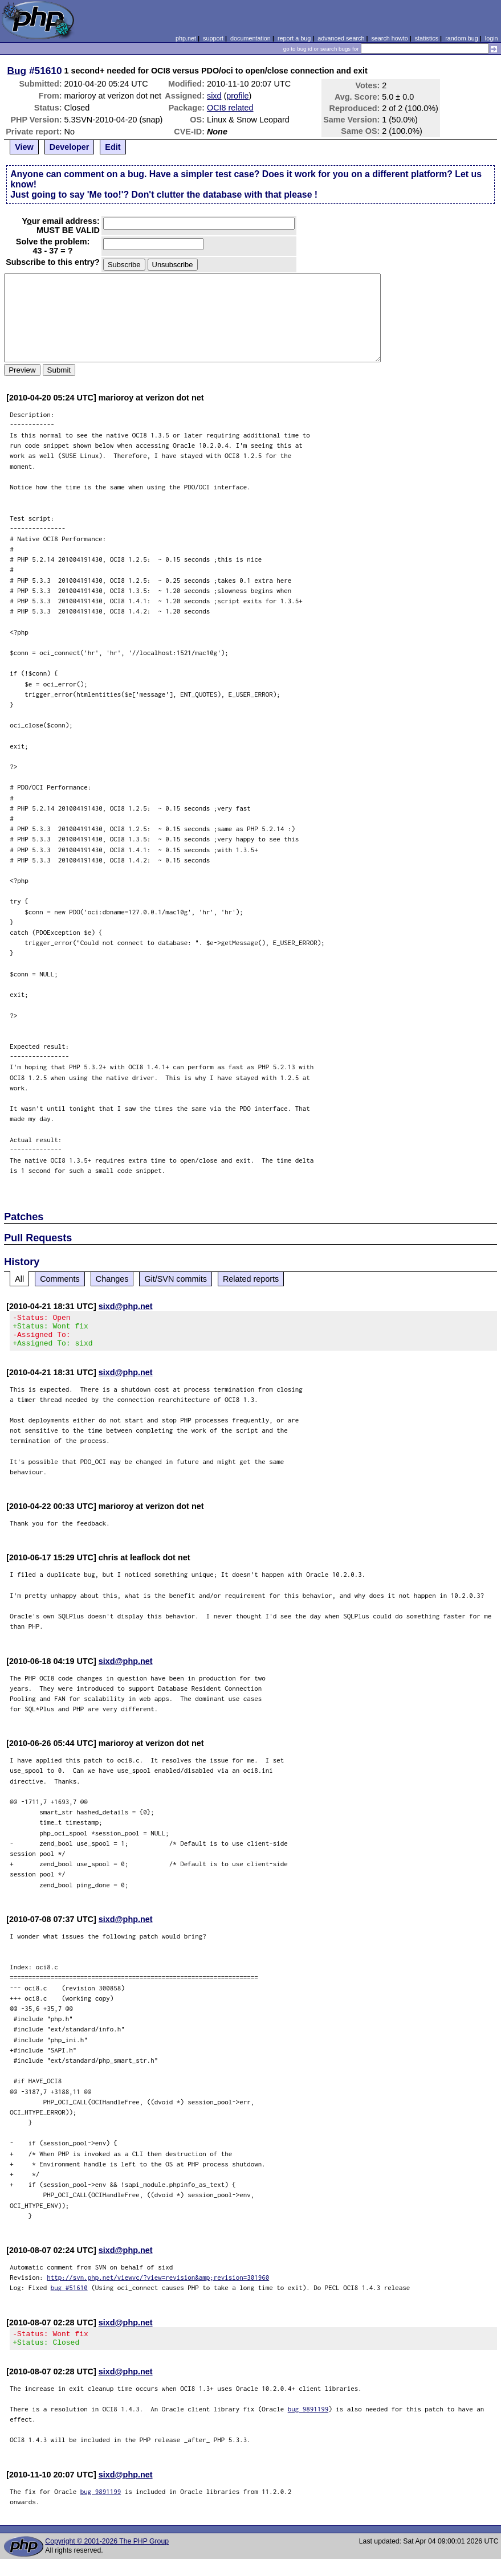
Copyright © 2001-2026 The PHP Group (107, 2551)
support (213, 38)
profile (237, 95)
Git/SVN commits (175, 1278)
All (19, 1278)
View (24, 147)
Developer (69, 147)
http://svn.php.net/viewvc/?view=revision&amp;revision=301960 (158, 2284)
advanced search (340, 38)
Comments (60, 1278)
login (491, 38)
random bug (461, 38)
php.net (186, 38)
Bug (17, 70)
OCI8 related (230, 107)
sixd (214, 95)
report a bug (294, 38)
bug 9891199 (308, 2419)
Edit (112, 147)
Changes (112, 1278)
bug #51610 (69, 2294)
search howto (389, 38)
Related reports (251, 1278)
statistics (426, 38)
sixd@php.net (126, 1306)
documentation (250, 38)
